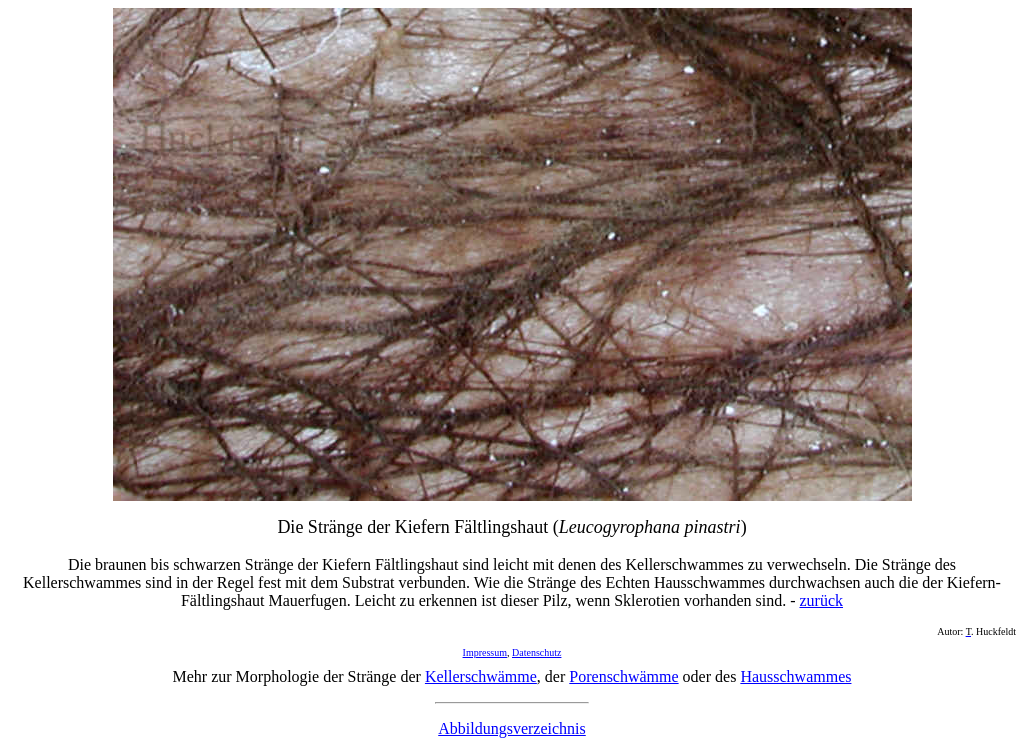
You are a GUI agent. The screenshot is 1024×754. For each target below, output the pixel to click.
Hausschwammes (795, 676)
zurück (821, 600)
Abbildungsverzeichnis (512, 728)
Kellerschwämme (481, 676)
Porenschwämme (623, 676)
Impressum (485, 652)
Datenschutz (536, 652)
